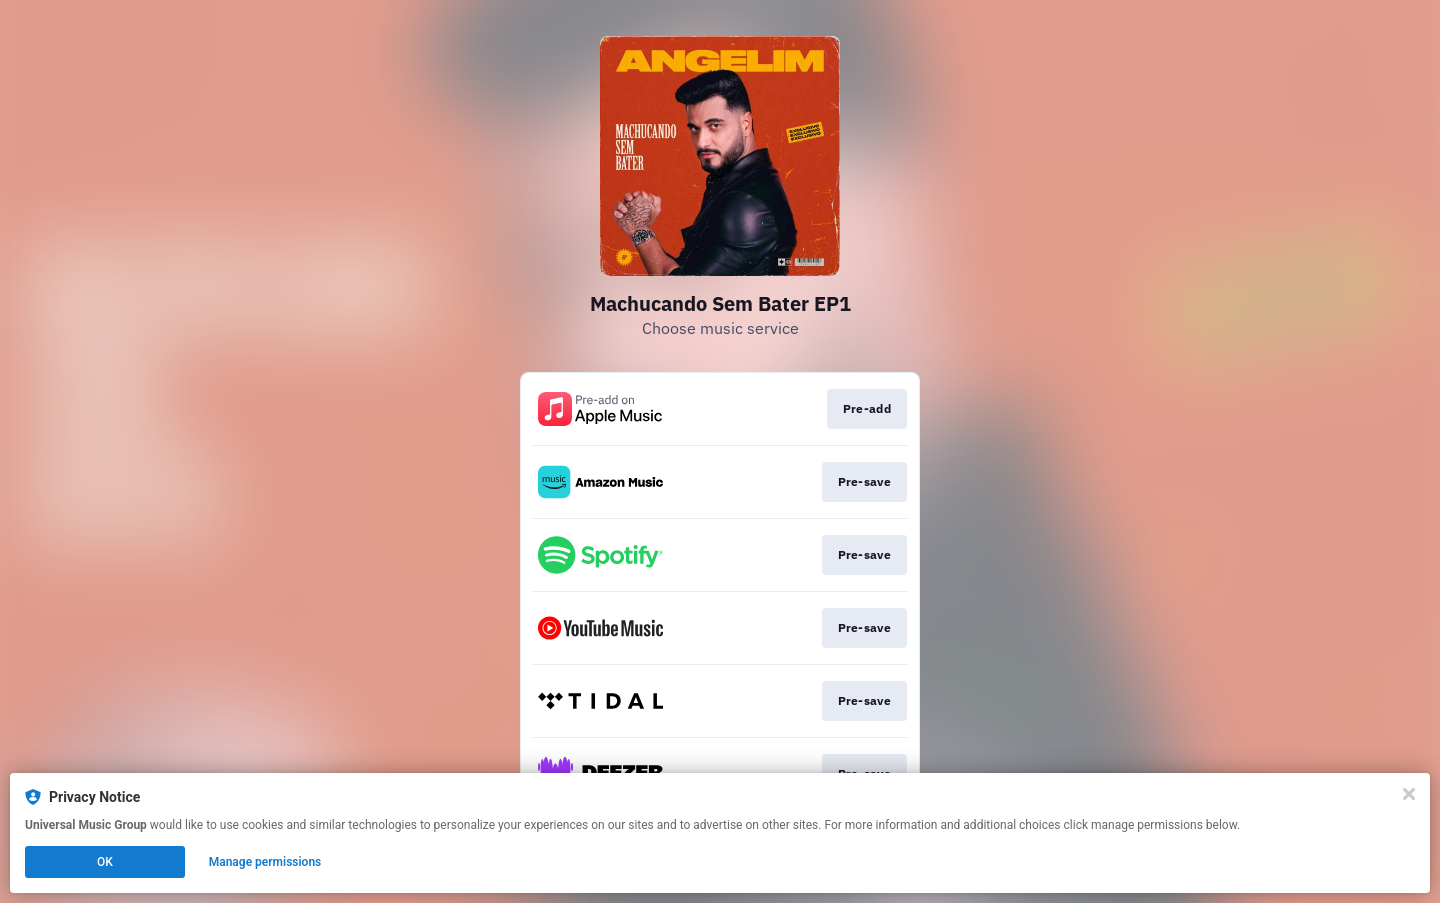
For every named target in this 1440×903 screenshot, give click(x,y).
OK (105, 862)
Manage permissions (265, 862)
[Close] (1409, 794)
